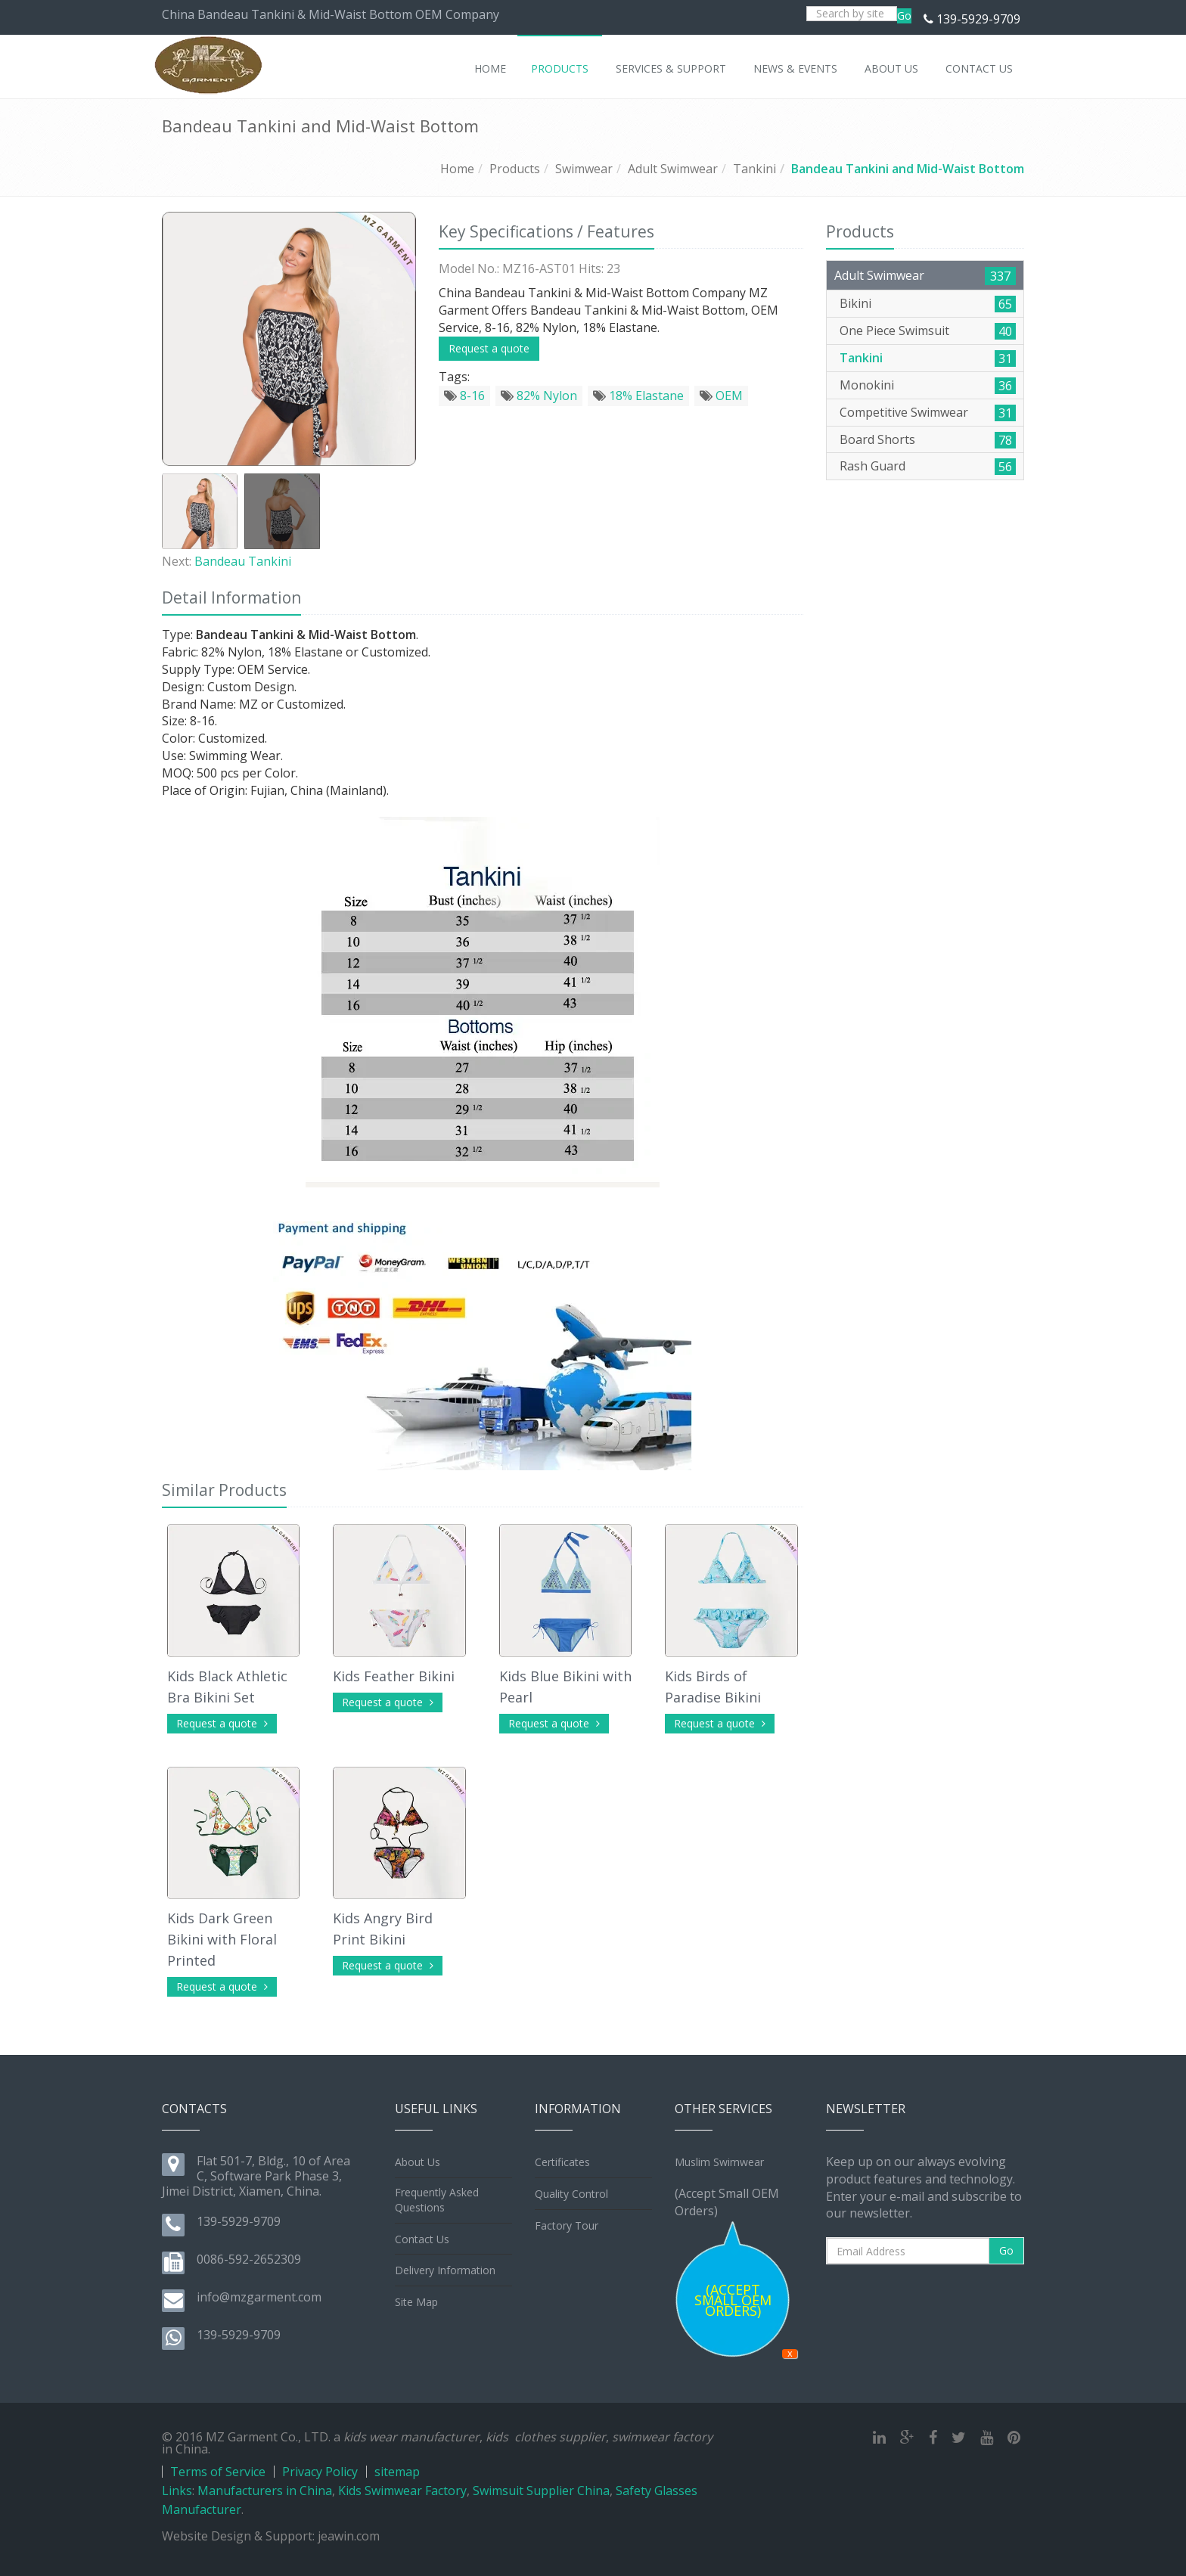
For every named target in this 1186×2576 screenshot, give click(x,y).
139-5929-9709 (978, 19)
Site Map (416, 2302)
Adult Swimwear (673, 168)
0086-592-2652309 (249, 2259)
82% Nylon (539, 395)
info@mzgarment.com (259, 2297)
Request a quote (489, 348)
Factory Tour (566, 2225)
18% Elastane (638, 395)
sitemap (397, 2471)
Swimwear (584, 168)
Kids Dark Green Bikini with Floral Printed (222, 1939)
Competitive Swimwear (904, 412)
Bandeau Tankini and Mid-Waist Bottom (907, 168)
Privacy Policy (320, 2471)
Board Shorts (877, 439)
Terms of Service (217, 2471)
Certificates (562, 2162)
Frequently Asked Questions (437, 2199)
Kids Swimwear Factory (402, 2490)
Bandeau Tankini (242, 561)
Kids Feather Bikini (394, 1676)
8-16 (464, 395)
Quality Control (571, 2193)
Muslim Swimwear (719, 2162)
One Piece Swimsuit (894, 330)
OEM (721, 395)
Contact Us (422, 2239)
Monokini (867, 385)
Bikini (855, 303)
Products (514, 168)
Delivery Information (445, 2270)
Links (177, 2490)
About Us (417, 2162)
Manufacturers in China (264, 2490)
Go (904, 15)
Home (457, 168)
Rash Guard (872, 466)
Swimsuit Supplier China (541, 2490)
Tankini (754, 168)
